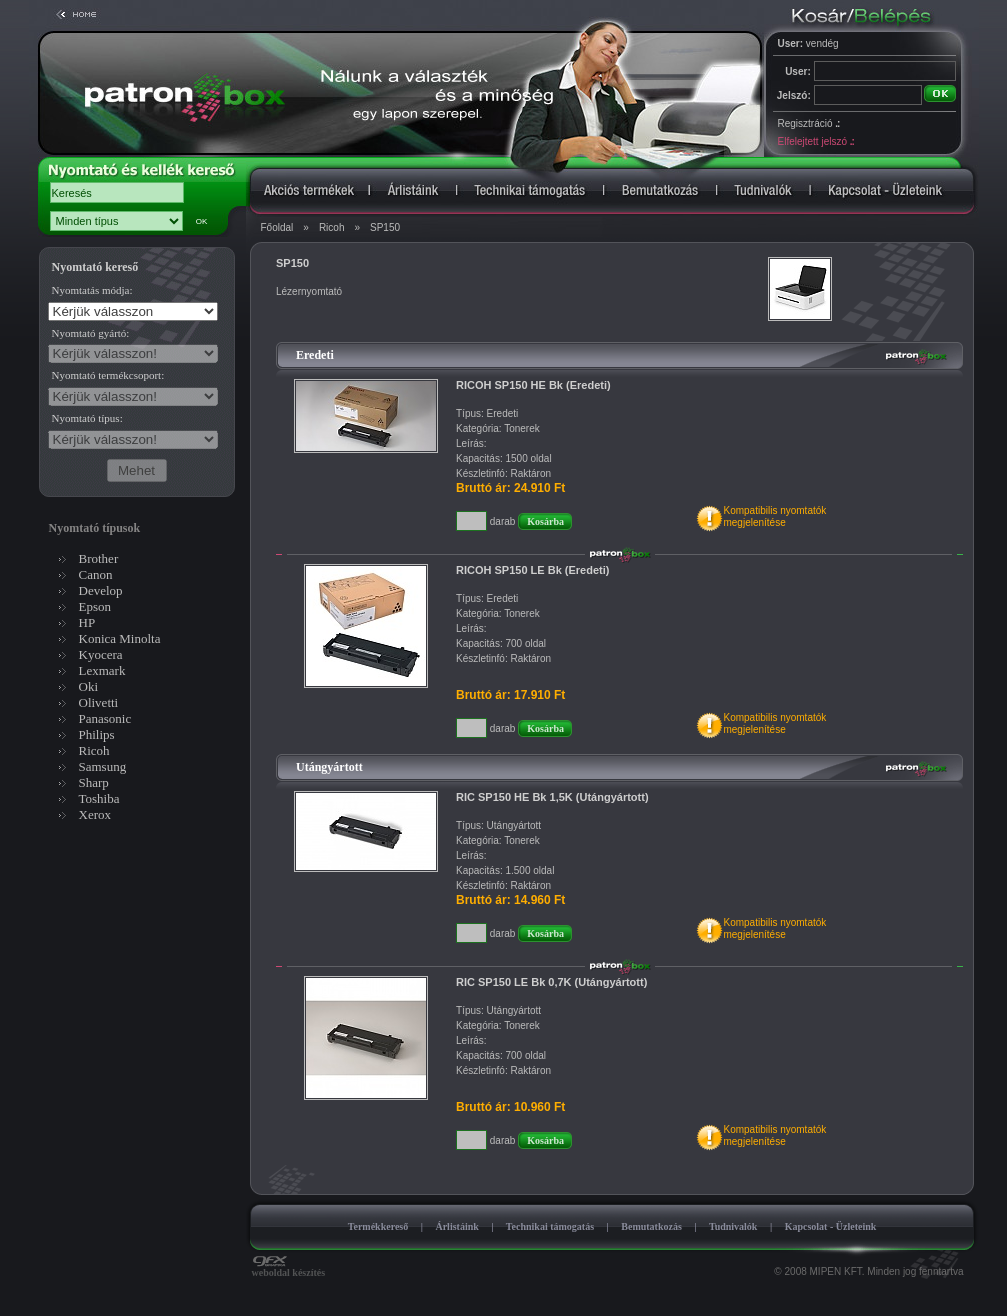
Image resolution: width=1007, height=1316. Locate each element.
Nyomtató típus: (87, 418)
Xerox (95, 814)
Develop (101, 590)
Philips (97, 734)
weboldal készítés (289, 1268)
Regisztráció (809, 123)
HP (87, 622)
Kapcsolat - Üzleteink (831, 1226)
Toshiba (99, 798)
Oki (89, 686)
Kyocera (101, 654)
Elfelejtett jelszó (816, 141)
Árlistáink (456, 1226)
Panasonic (105, 718)
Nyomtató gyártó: (91, 333)
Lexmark (102, 670)
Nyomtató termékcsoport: (108, 375)
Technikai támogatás (550, 1226)
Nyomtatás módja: (92, 290)
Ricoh (332, 227)
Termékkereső (378, 1226)
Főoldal (277, 227)
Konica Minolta (120, 638)
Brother (99, 558)
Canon (96, 574)
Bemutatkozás (651, 1226)
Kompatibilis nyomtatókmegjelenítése (774, 516)
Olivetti (99, 702)
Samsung (103, 766)
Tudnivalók (733, 1226)
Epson (95, 606)
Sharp (94, 782)
